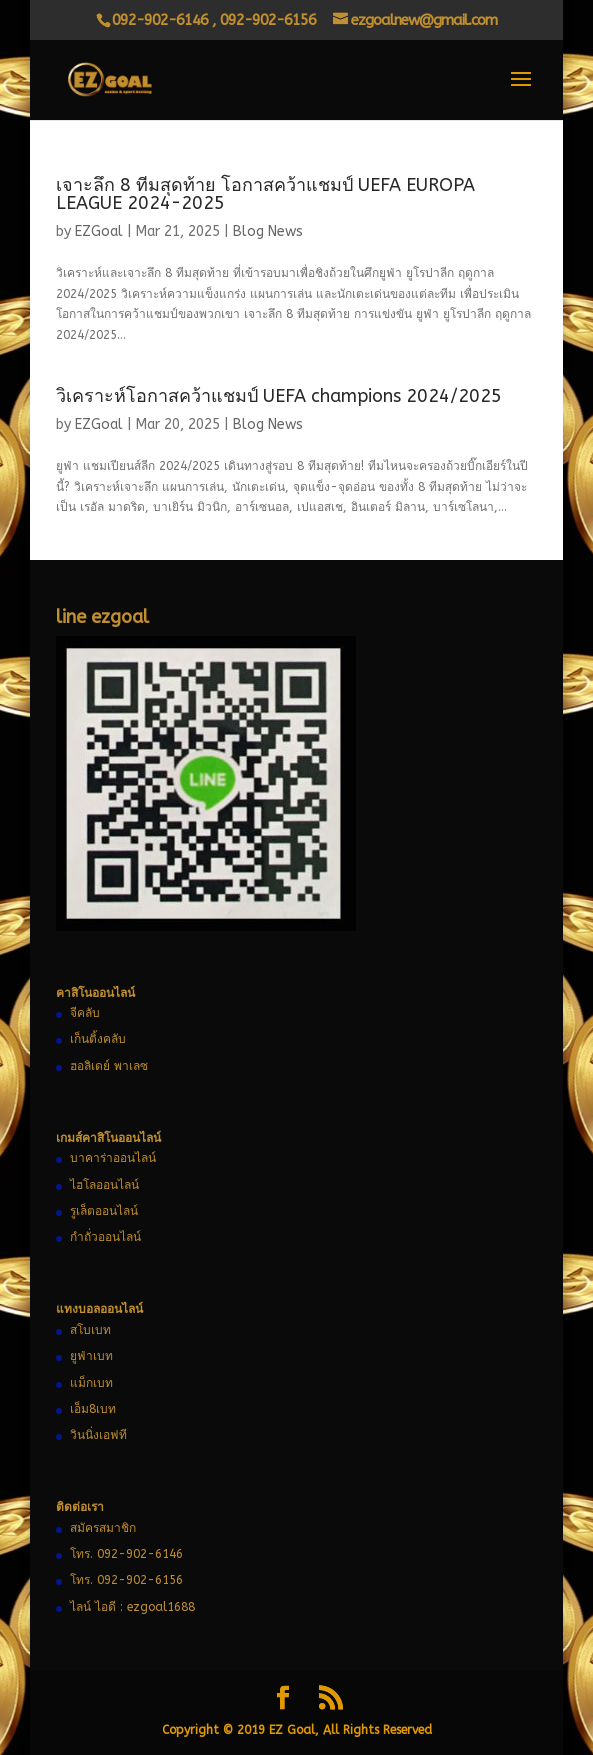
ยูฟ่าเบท (91, 1356)
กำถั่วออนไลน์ (105, 1237)
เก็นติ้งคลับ (98, 1039)
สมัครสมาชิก (103, 1528)
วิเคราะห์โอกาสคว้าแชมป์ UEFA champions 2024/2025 (279, 396)
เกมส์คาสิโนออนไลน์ (108, 1138)
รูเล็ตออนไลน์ (104, 1211)
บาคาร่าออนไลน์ (113, 1158)
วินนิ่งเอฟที (98, 1435)
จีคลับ (85, 1013)
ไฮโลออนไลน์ (104, 1185)
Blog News (268, 231)
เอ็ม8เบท (93, 1409)
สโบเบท (90, 1330)
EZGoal (99, 231)
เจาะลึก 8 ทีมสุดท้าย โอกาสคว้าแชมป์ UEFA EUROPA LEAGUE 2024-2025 (265, 194)
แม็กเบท (91, 1383)
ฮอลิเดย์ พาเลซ (109, 1066)
